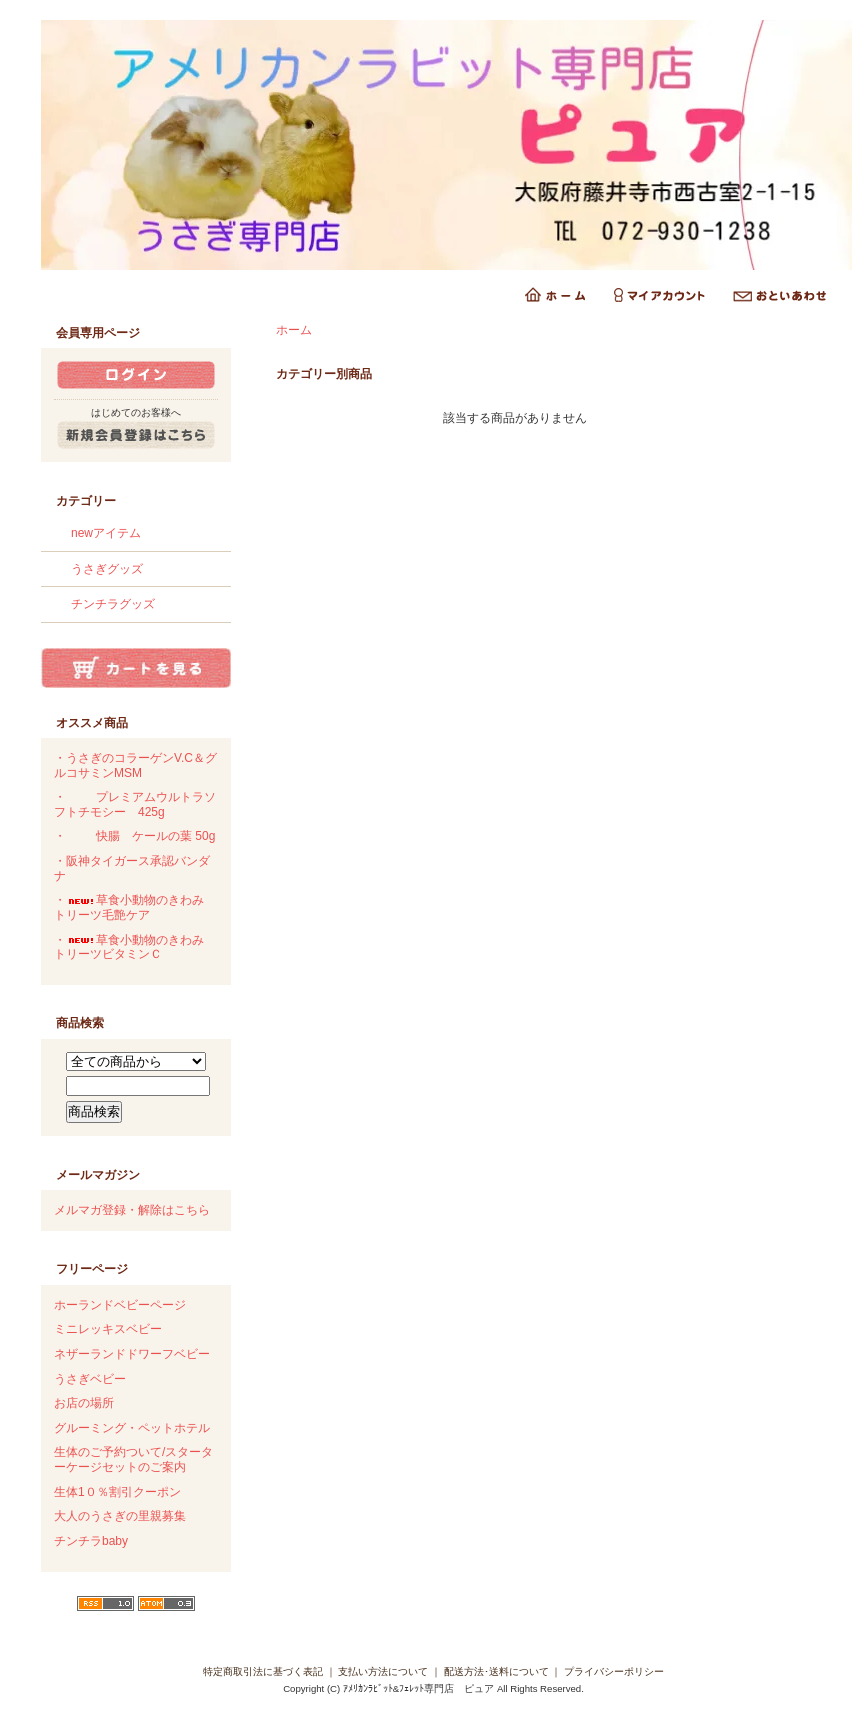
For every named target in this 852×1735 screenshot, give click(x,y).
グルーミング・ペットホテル (132, 1428)
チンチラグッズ (113, 604)
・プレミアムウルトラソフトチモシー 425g (135, 804)
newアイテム (106, 533)
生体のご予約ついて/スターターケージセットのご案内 (133, 1459)
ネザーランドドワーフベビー (132, 1354)
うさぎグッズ (107, 569)
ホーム (294, 330)
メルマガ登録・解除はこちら (132, 1210)
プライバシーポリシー (614, 1671)
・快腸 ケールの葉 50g (134, 836)
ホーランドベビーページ (120, 1305)
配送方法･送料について (496, 1671)
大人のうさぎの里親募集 (120, 1516)
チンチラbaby (91, 1541)
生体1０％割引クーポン (117, 1492)
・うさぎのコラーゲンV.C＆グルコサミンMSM (135, 765)
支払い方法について (383, 1671)
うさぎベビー (90, 1379)
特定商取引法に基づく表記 (263, 1671)
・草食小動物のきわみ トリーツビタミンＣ (135, 947)
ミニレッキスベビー (108, 1329)
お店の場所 (84, 1403)
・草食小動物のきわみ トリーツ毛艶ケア (135, 907)
